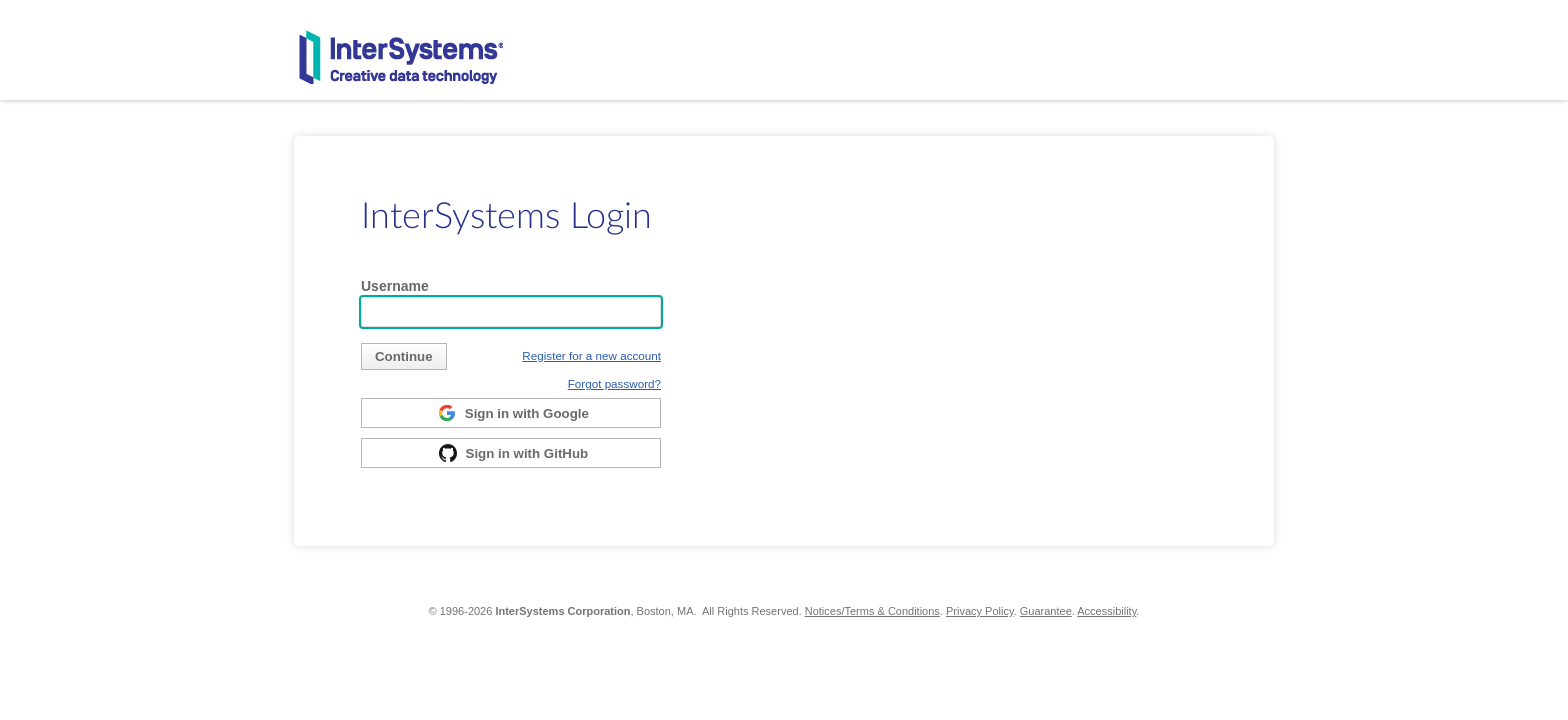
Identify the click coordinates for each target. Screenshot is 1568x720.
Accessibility (1106, 611)
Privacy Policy (980, 611)
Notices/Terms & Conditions (872, 611)
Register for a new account (591, 355)
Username (395, 286)
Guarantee (1046, 611)
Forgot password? (614, 383)
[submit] (404, 356)
